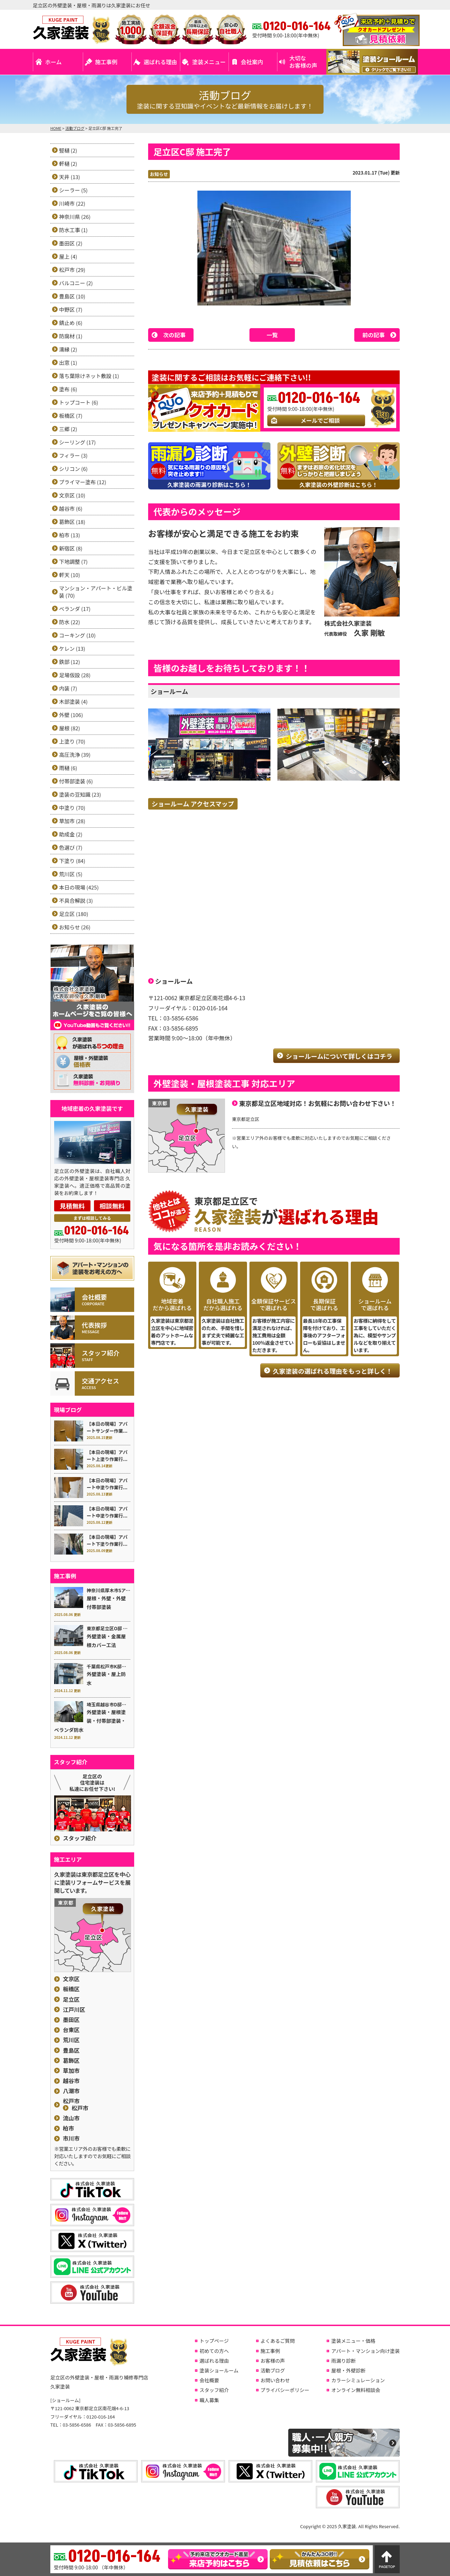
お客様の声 (273, 2360)
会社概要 (209, 2380)
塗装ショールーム (219, 2370)
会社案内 (252, 62)
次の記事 (174, 335)
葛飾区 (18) (72, 521)
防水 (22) (69, 622)
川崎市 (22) (72, 203)
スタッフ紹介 (79, 1838)
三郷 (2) (68, 429)
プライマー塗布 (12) (82, 482)
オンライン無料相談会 (355, 2389)
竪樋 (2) (68, 150)
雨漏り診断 (343, 2360)
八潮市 (71, 2091)
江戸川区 (74, 2009)
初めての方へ (214, 2350)
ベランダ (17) (74, 608)
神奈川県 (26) (74, 216)
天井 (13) (69, 176)
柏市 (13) (69, 535)
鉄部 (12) (69, 661)
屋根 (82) (69, 728)
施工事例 (106, 62)
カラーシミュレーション (358, 2380)
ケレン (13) (72, 648)
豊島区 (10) (72, 296)
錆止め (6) (70, 322)
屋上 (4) (68, 256)
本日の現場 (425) (79, 887)
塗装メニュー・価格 (353, 2340)
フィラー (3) (73, 455)
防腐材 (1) (70, 336)
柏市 (68, 2128)
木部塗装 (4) (73, 701)
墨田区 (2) (70, 243)
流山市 (71, 2118)
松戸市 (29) (72, 269)
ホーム (53, 62)
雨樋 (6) (68, 768)
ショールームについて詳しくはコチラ (339, 1056)
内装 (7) (68, 688)
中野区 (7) (70, 309)
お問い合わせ (275, 2380)
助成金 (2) (70, 834)
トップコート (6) (78, 402)
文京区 (71, 1979)
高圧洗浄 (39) (74, 754)
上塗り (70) (72, 741)
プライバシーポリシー (285, 2389)
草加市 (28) (72, 821)
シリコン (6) (73, 468)
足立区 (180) (73, 913)
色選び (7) (70, 847)
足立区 (71, 1999)
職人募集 (209, 2400)
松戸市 (71, 2101)
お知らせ (159, 174)
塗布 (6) (68, 389)
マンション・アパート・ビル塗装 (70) (95, 591)
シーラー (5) (73, 190)
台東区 (71, 2030)
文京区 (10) (72, 495)
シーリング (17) (77, 442)
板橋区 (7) (70, 415)
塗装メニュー (209, 62)
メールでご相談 (320, 420)
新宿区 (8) (70, 548)
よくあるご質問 (278, 2340)
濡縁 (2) (68, 349)
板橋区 (71, 1989)
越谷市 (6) (70, 508)
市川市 (71, 2138)
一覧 (272, 335)
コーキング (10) (77, 635)
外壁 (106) (71, 714)
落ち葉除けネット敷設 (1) (89, 375)
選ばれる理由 (160, 62)
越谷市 (71, 2080)
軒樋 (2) (68, 163)
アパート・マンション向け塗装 (365, 2350)
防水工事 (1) (73, 230)
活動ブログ (273, 2370)
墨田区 (71, 2019)
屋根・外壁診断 (348, 2370)
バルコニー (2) (76, 283)
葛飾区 (71, 2060)
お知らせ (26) (74, 927)
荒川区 (71, 2040)
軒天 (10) (69, 574)
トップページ (214, 2340)
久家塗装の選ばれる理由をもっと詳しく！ (332, 1370)
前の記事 (373, 335)
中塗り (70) (72, 807)
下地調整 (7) (73, 561)
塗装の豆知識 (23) (80, 794)
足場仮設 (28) (74, 675)
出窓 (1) (68, 362)
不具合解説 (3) (76, 900)
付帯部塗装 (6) (76, 781)
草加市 (71, 2070)
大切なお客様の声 (303, 61)
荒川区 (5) (70, 874)
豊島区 (71, 2050)
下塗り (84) (72, 860)
